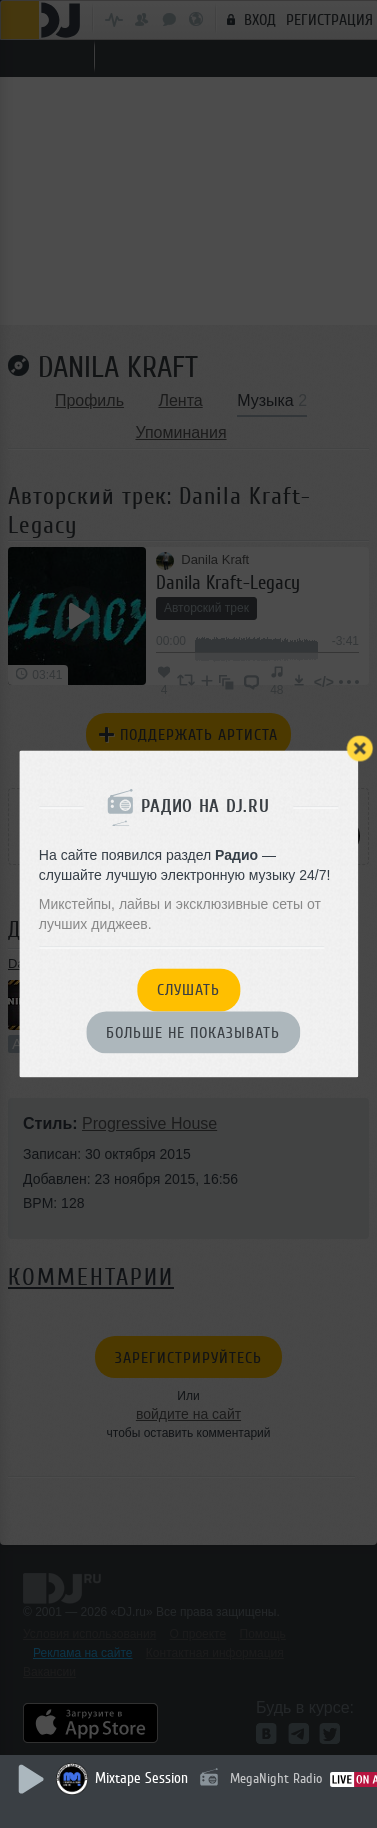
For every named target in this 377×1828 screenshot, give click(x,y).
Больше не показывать (193, 1033)
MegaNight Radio (276, 1778)
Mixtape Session (141, 1778)
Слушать (188, 991)
